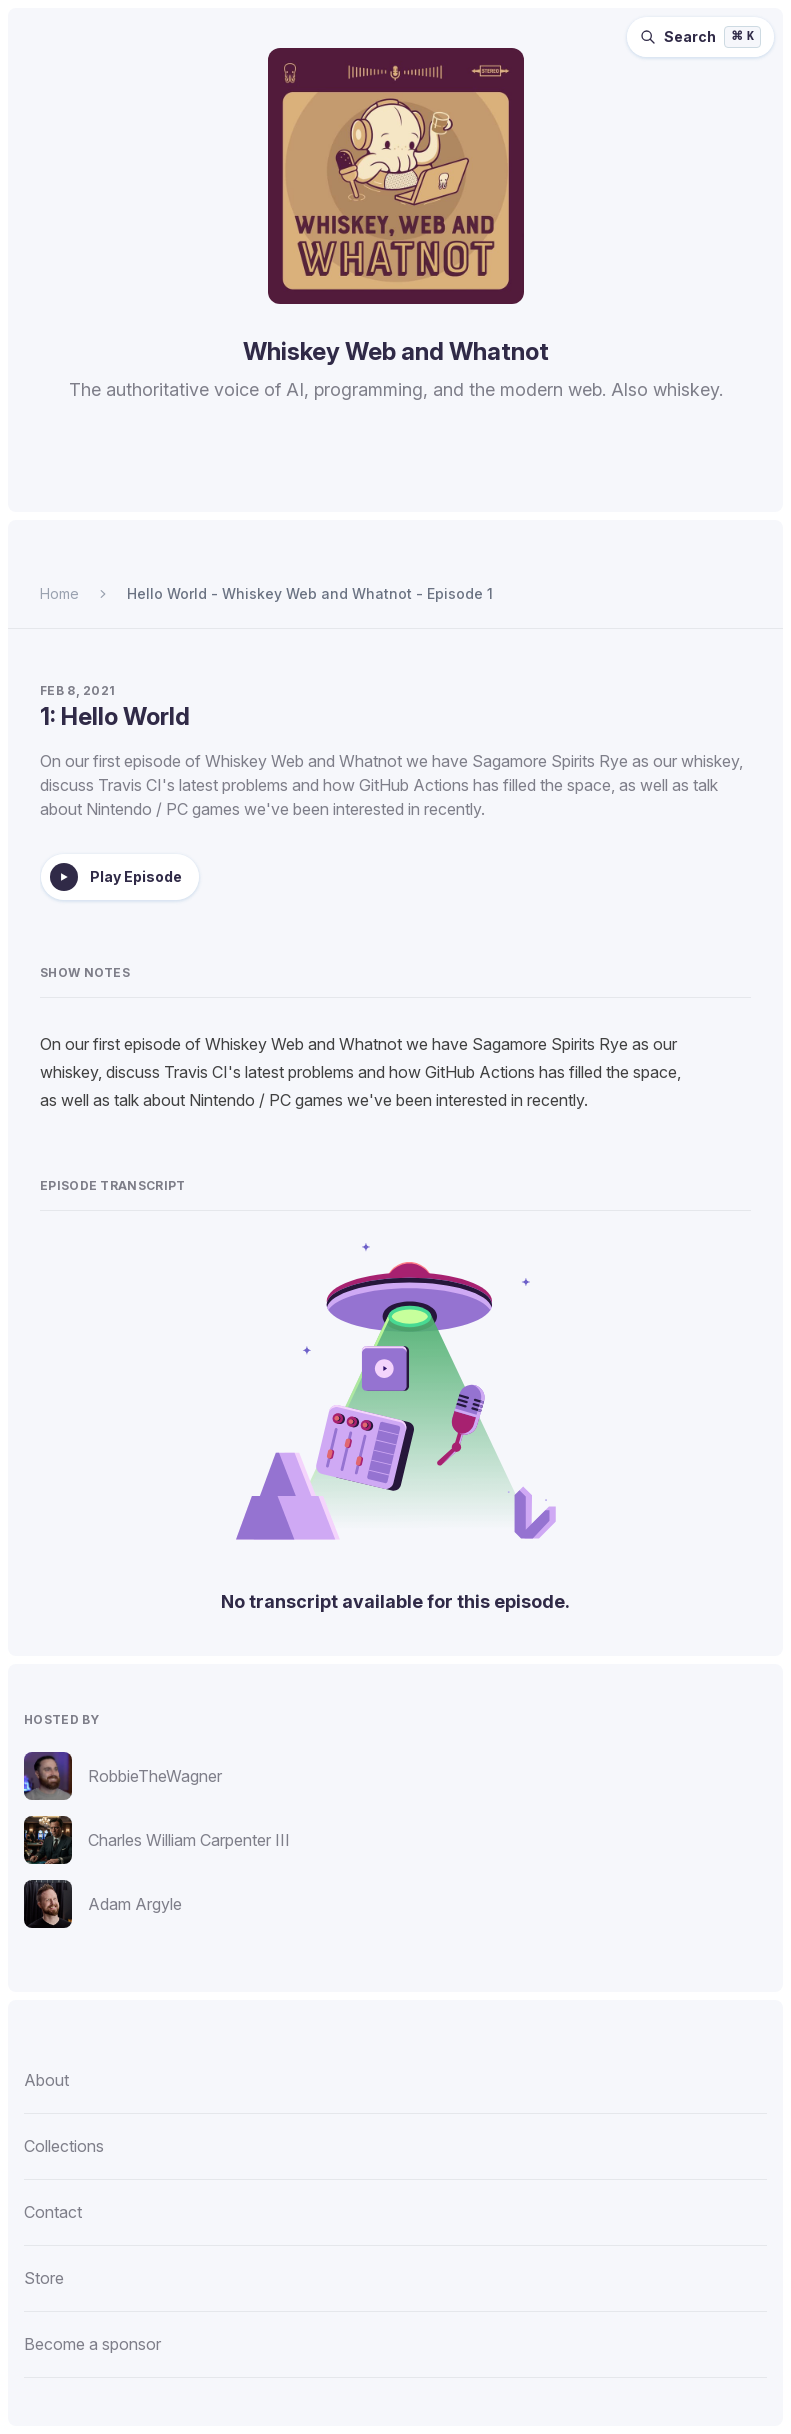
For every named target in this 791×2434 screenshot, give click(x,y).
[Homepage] (395, 176)
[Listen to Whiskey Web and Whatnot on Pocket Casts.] (442, 482)
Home (59, 593)
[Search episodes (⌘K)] (700, 37)
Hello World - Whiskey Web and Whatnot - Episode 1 (310, 593)
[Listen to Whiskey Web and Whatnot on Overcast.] (394, 482)
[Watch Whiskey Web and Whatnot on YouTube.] (492, 482)
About (46, 2080)
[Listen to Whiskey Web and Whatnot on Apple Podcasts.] (346, 482)
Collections (64, 2146)
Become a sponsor (92, 2344)
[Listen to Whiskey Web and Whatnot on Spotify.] (298, 482)
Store (44, 2278)
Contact (53, 2212)
